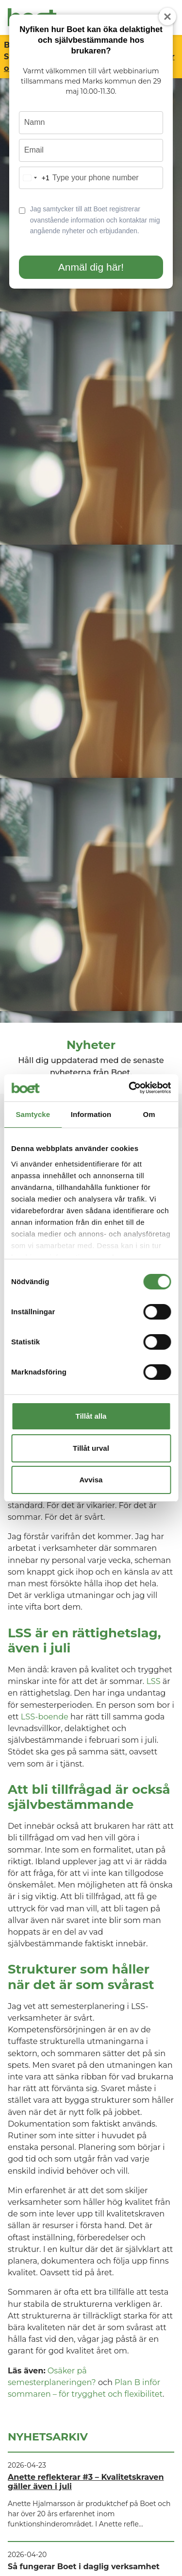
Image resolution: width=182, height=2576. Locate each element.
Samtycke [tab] (33, 1114)
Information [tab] (91, 1114)
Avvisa (91, 1480)
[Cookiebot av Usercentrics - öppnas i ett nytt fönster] (129, 1088)
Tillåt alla (91, 1416)
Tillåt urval (91, 1448)
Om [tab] (149, 1114)
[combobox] (34, 178)
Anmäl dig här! (91, 267)
